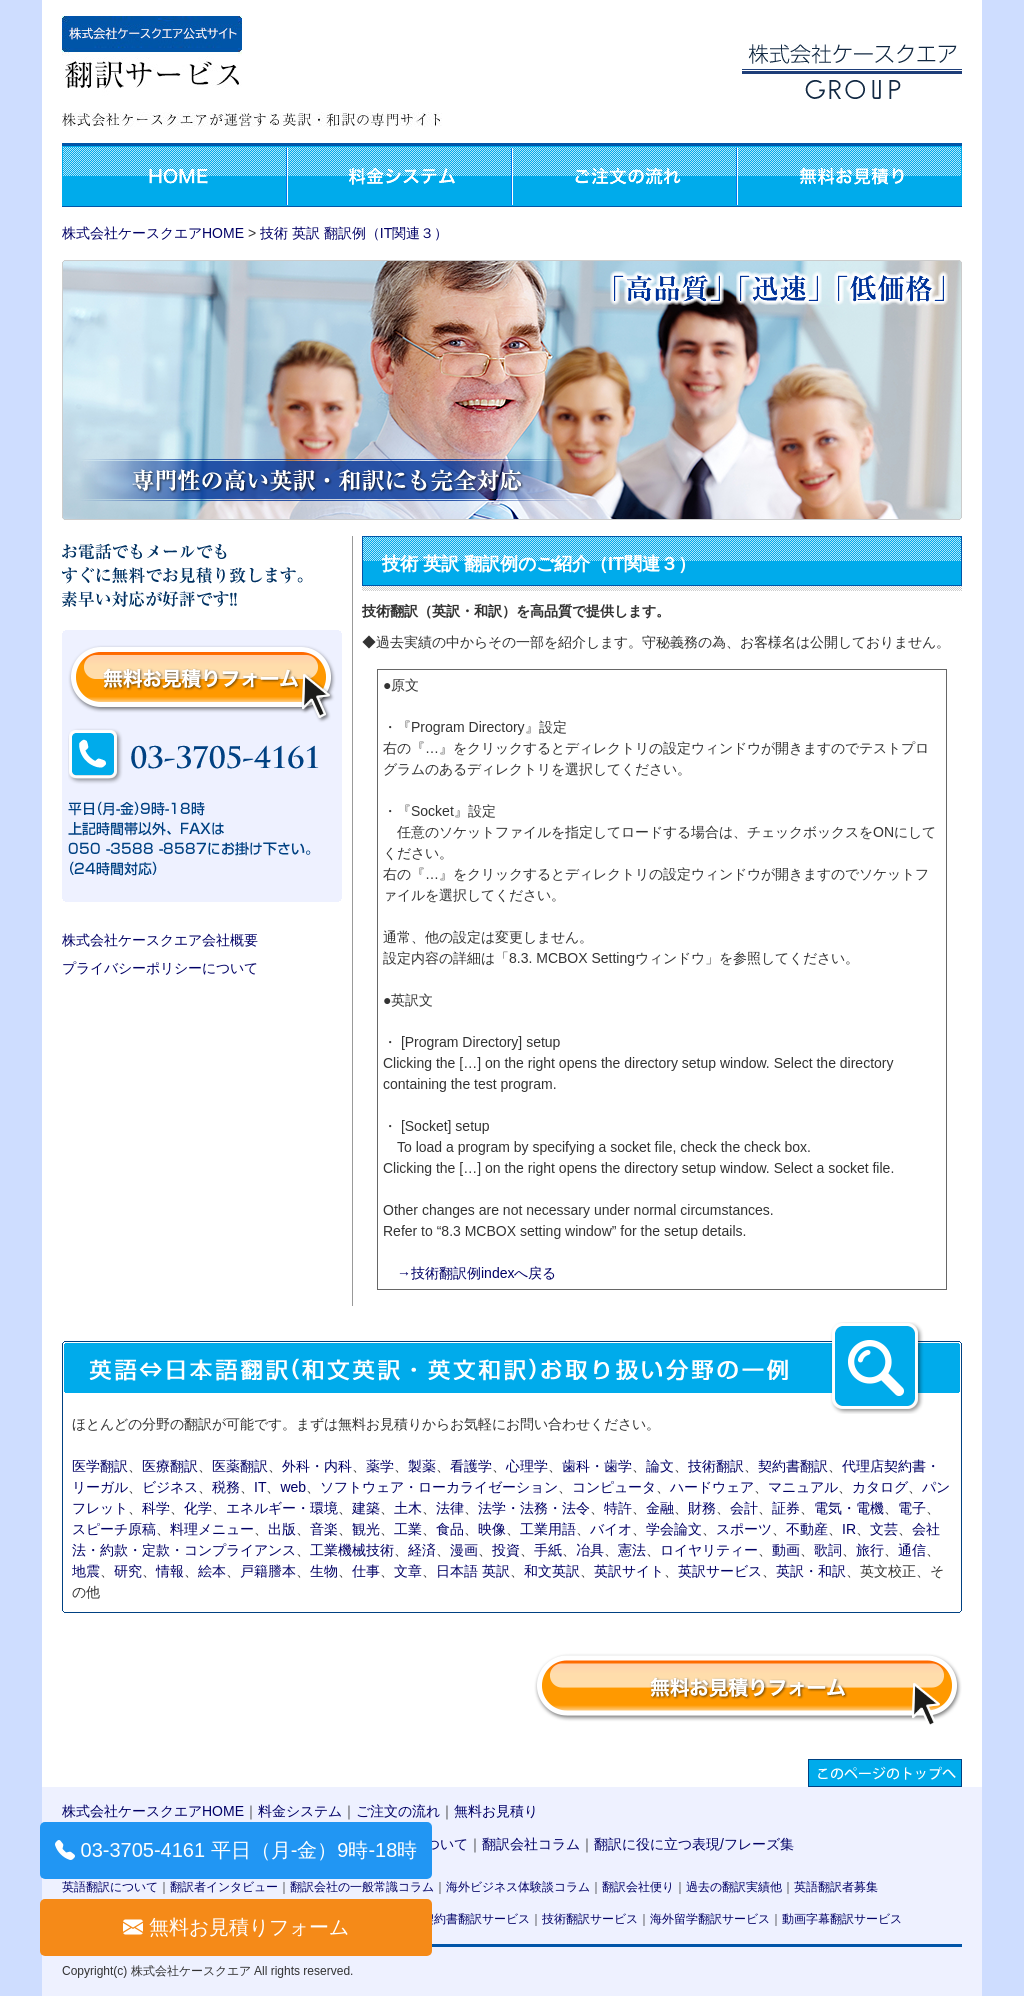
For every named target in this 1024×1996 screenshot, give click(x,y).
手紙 (548, 1550)
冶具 (590, 1550)
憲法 (632, 1550)
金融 (660, 1508)
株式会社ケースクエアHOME (153, 233)
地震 (86, 1571)
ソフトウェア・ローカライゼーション (439, 1487)
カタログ (880, 1487)
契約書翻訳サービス (476, 1919)
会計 (744, 1508)
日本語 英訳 (473, 1571)
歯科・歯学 (597, 1466)
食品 (450, 1529)
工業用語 (548, 1529)
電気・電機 (849, 1508)
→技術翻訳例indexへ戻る (476, 1273)
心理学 (527, 1466)
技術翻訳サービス (590, 1919)
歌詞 (828, 1550)
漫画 (464, 1550)
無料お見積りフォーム (249, 1927)
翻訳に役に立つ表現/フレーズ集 (694, 1844)
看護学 (471, 1466)
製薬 (422, 1466)
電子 (912, 1508)
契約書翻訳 (793, 1466)
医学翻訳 (100, 1466)
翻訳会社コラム (531, 1844)
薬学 (380, 1466)
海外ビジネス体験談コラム (518, 1887)
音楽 (324, 1529)
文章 (408, 1571)
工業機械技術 (352, 1550)
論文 (660, 1466)
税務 (226, 1487)
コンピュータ (614, 1487)
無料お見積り (496, 1811)
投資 (506, 1550)
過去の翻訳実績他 (734, 1887)
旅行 (870, 1550)
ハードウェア (712, 1487)
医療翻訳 (170, 1466)
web (293, 1487)
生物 (324, 1571)
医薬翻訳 (240, 1466)
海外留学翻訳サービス (710, 1919)
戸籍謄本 (268, 1571)
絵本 (212, 1571)
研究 (128, 1571)
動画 (786, 1550)
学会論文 (674, 1529)
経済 (422, 1550)
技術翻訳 (716, 1466)
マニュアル (803, 1487)
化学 (198, 1508)
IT (260, 1487)
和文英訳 (552, 1571)
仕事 (366, 1571)
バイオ (611, 1529)
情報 (170, 1571)
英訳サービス (720, 1571)
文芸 (884, 1529)
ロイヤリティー (709, 1550)
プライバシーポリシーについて (160, 968)
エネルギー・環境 (282, 1508)
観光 (366, 1529)
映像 (492, 1529)
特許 (618, 1508)
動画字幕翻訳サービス (842, 1919)
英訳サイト (629, 1571)
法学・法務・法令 (534, 1508)
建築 (366, 1508)
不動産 (807, 1529)
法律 (450, 1508)
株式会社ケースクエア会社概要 (160, 940)
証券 (786, 1508)
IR (849, 1529)
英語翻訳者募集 (836, 1887)
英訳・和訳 (811, 1571)
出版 (282, 1529)
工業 (408, 1529)
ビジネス (170, 1487)
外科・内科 (317, 1466)
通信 (912, 1550)
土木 (408, 1508)
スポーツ (744, 1529)
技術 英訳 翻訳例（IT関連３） (354, 233)
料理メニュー (212, 1529)
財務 (702, 1508)
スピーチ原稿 (114, 1529)
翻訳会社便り (638, 1887)
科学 (156, 1508)
